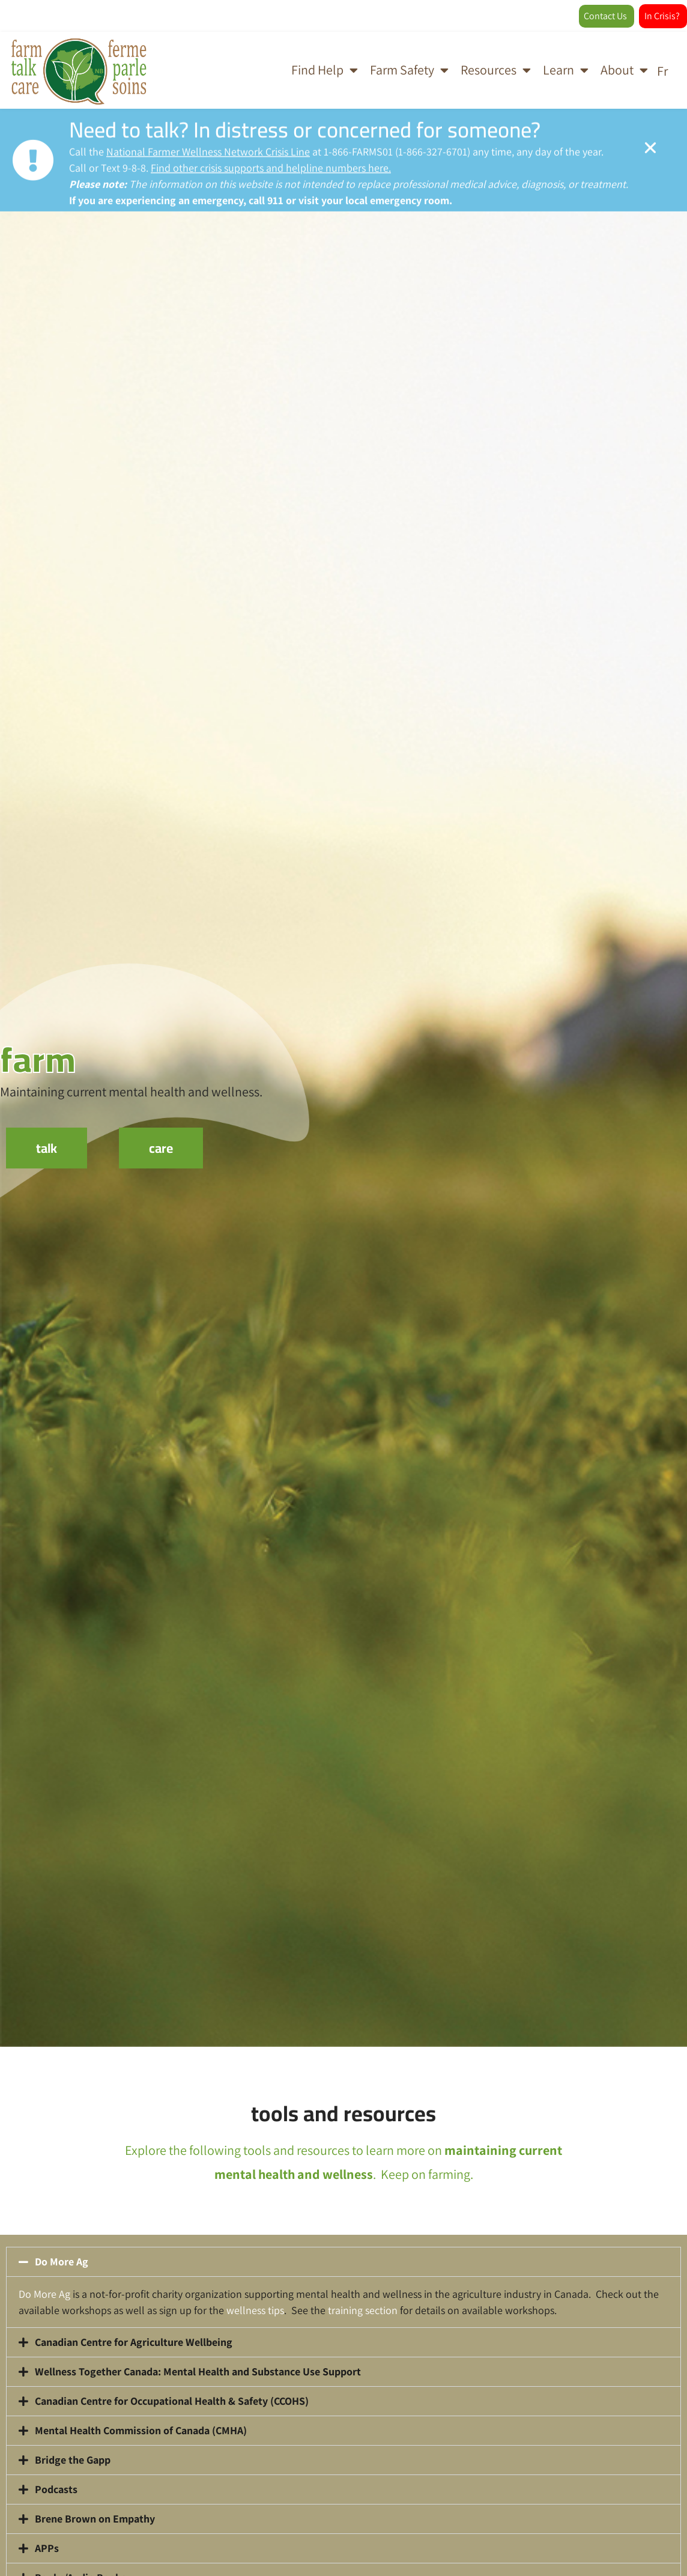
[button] (343, 2261)
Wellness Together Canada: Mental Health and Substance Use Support (198, 2371)
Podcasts (56, 2489)
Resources (496, 70)
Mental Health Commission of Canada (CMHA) (141, 2430)
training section (363, 2310)
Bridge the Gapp (72, 2460)
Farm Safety (409, 70)
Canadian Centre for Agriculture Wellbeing (133, 2342)
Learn (566, 70)
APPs (47, 2548)
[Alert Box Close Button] (650, 149)
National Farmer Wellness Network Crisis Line (208, 153)
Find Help (324, 70)
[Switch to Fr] (662, 70)
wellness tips (255, 2310)
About (624, 70)
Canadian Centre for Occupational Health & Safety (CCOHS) (172, 2401)
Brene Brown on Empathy (95, 2519)
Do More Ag (61, 2261)
